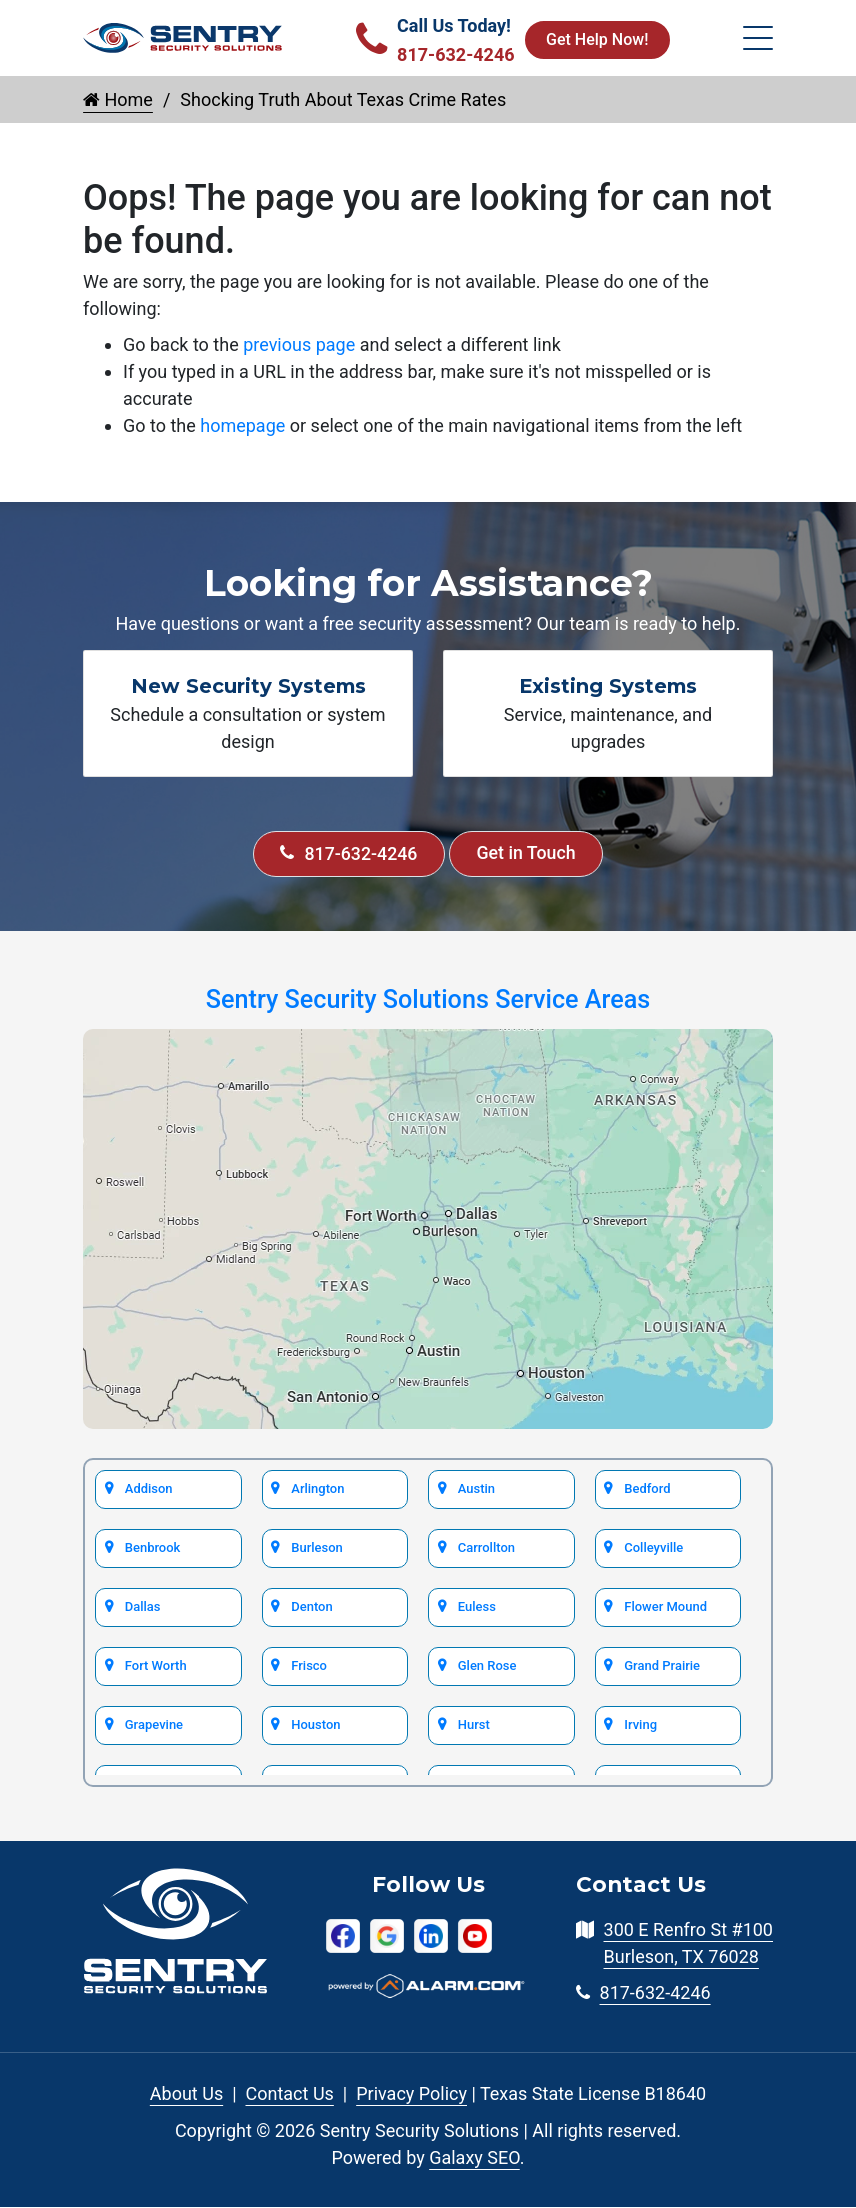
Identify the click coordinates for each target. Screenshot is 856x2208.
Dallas (142, 1606)
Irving (641, 1724)
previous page (299, 344)
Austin (476, 1488)
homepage (242, 425)
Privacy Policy (411, 2094)
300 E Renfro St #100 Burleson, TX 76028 (688, 1944)
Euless (476, 1606)
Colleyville (653, 1547)
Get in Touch (527, 854)
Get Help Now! (597, 39)
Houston (316, 1724)
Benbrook (152, 1547)
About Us (186, 2094)
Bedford (647, 1488)
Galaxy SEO (474, 2158)
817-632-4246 (347, 854)
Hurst (473, 1724)
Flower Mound (665, 1606)
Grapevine (153, 1724)
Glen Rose (486, 1665)
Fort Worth (155, 1665)
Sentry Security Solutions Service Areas (428, 1000)
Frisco (309, 1665)
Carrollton (486, 1547)
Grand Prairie (662, 1665)
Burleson (317, 1547)
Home (118, 99)
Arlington (318, 1488)
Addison (148, 1488)
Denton (312, 1606)
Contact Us (290, 2094)
